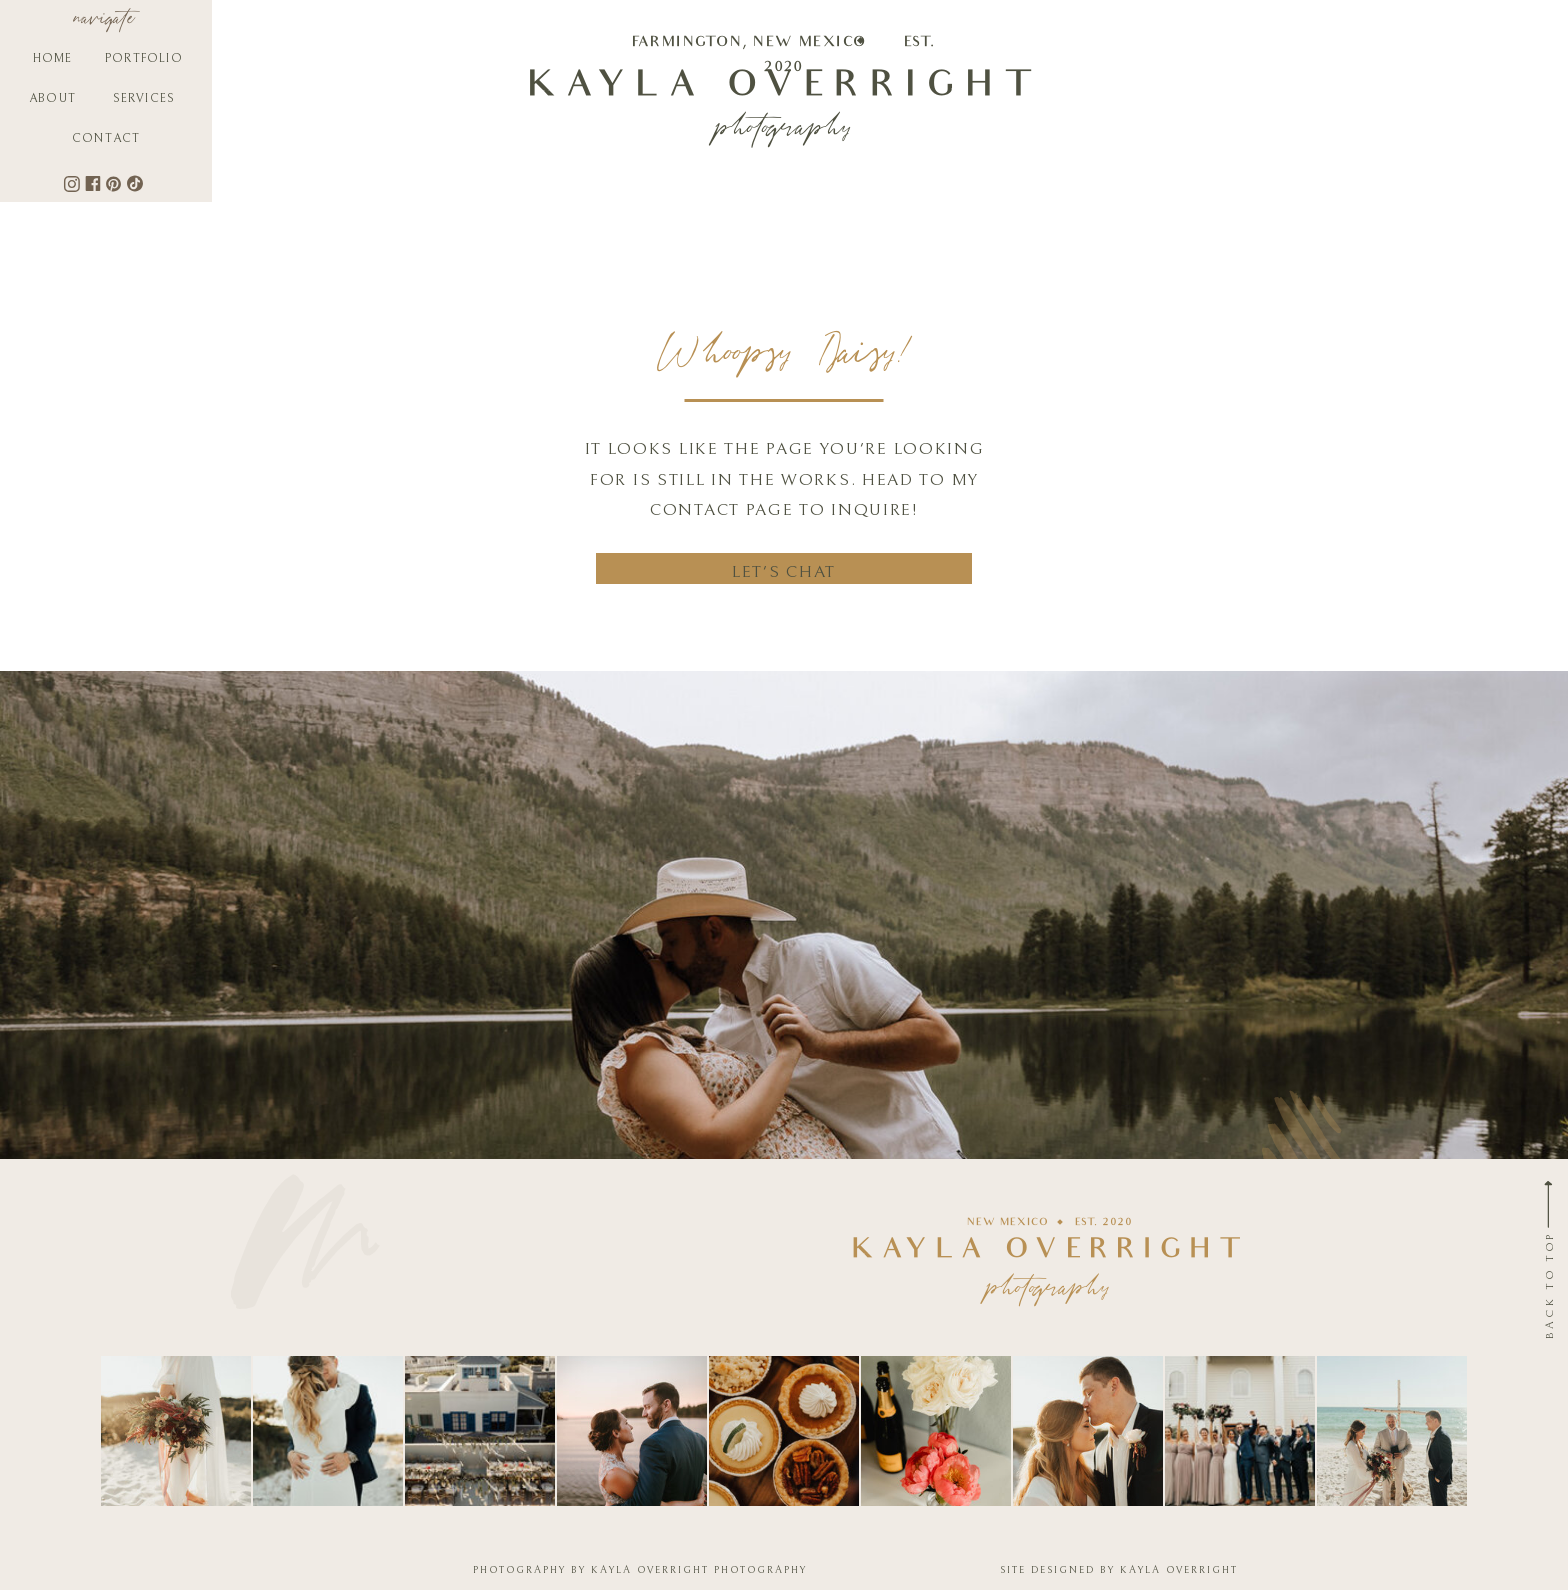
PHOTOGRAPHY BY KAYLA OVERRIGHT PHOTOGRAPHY (640, 1570)
